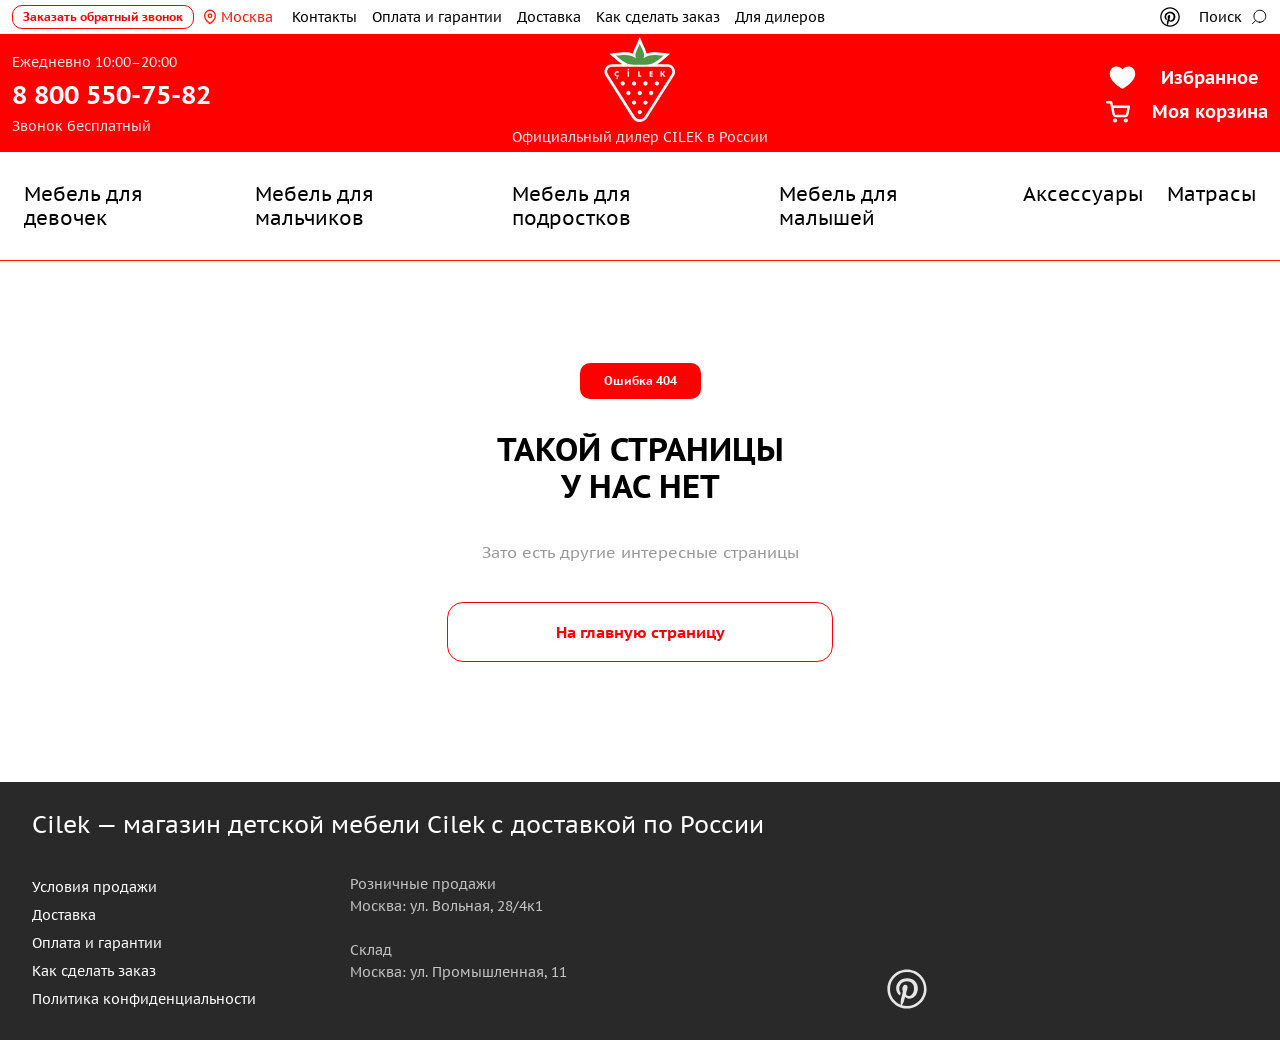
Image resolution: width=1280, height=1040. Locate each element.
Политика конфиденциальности (144, 999)
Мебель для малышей (838, 206)
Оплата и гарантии (437, 17)
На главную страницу (640, 632)
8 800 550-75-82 (111, 94)
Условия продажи (94, 887)
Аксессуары (1083, 194)
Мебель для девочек (83, 206)
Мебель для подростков (571, 206)
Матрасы (1211, 194)
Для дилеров (780, 17)
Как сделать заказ (658, 17)
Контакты (324, 17)
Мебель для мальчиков (314, 206)
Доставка (549, 17)
